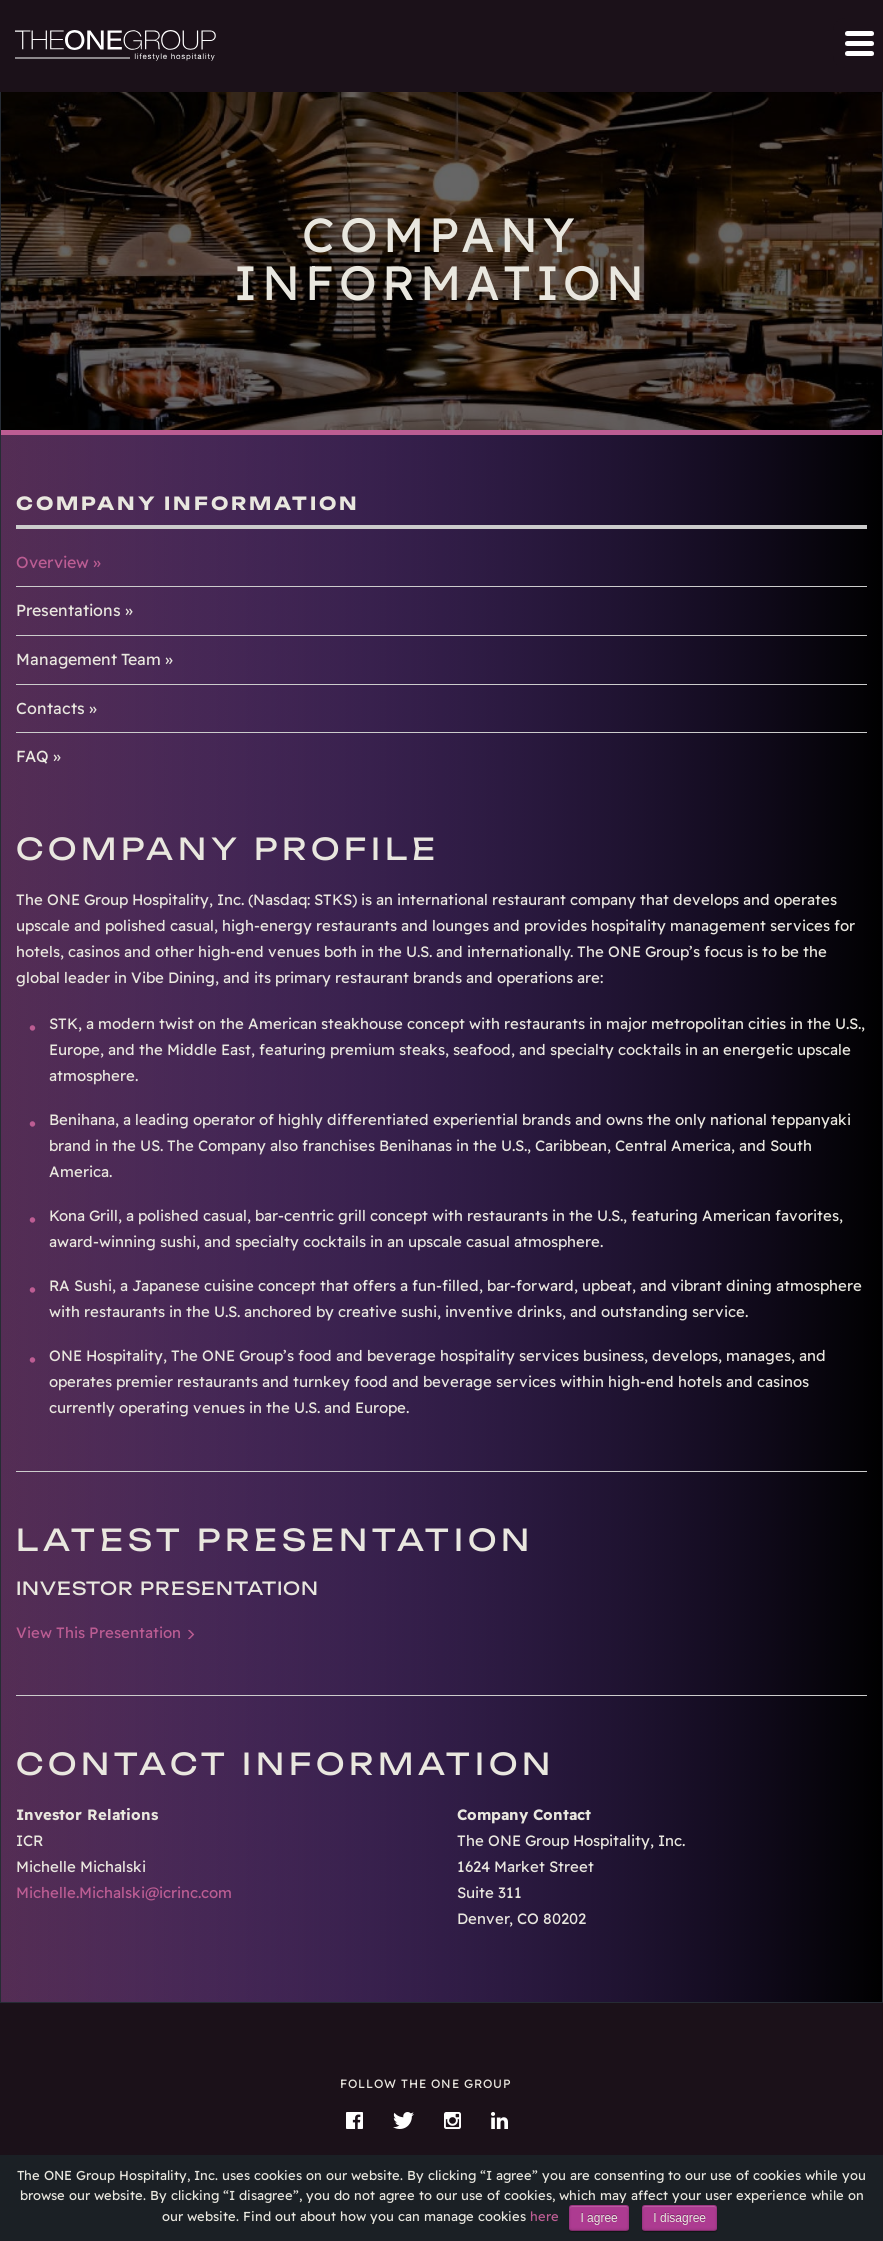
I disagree (679, 2218)
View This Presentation (98, 1632)
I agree (598, 2218)
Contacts (50, 708)
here (544, 2216)
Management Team (88, 659)
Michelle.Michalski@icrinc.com (124, 1892)
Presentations (68, 610)
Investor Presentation (167, 1588)
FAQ (32, 756)
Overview (52, 562)
